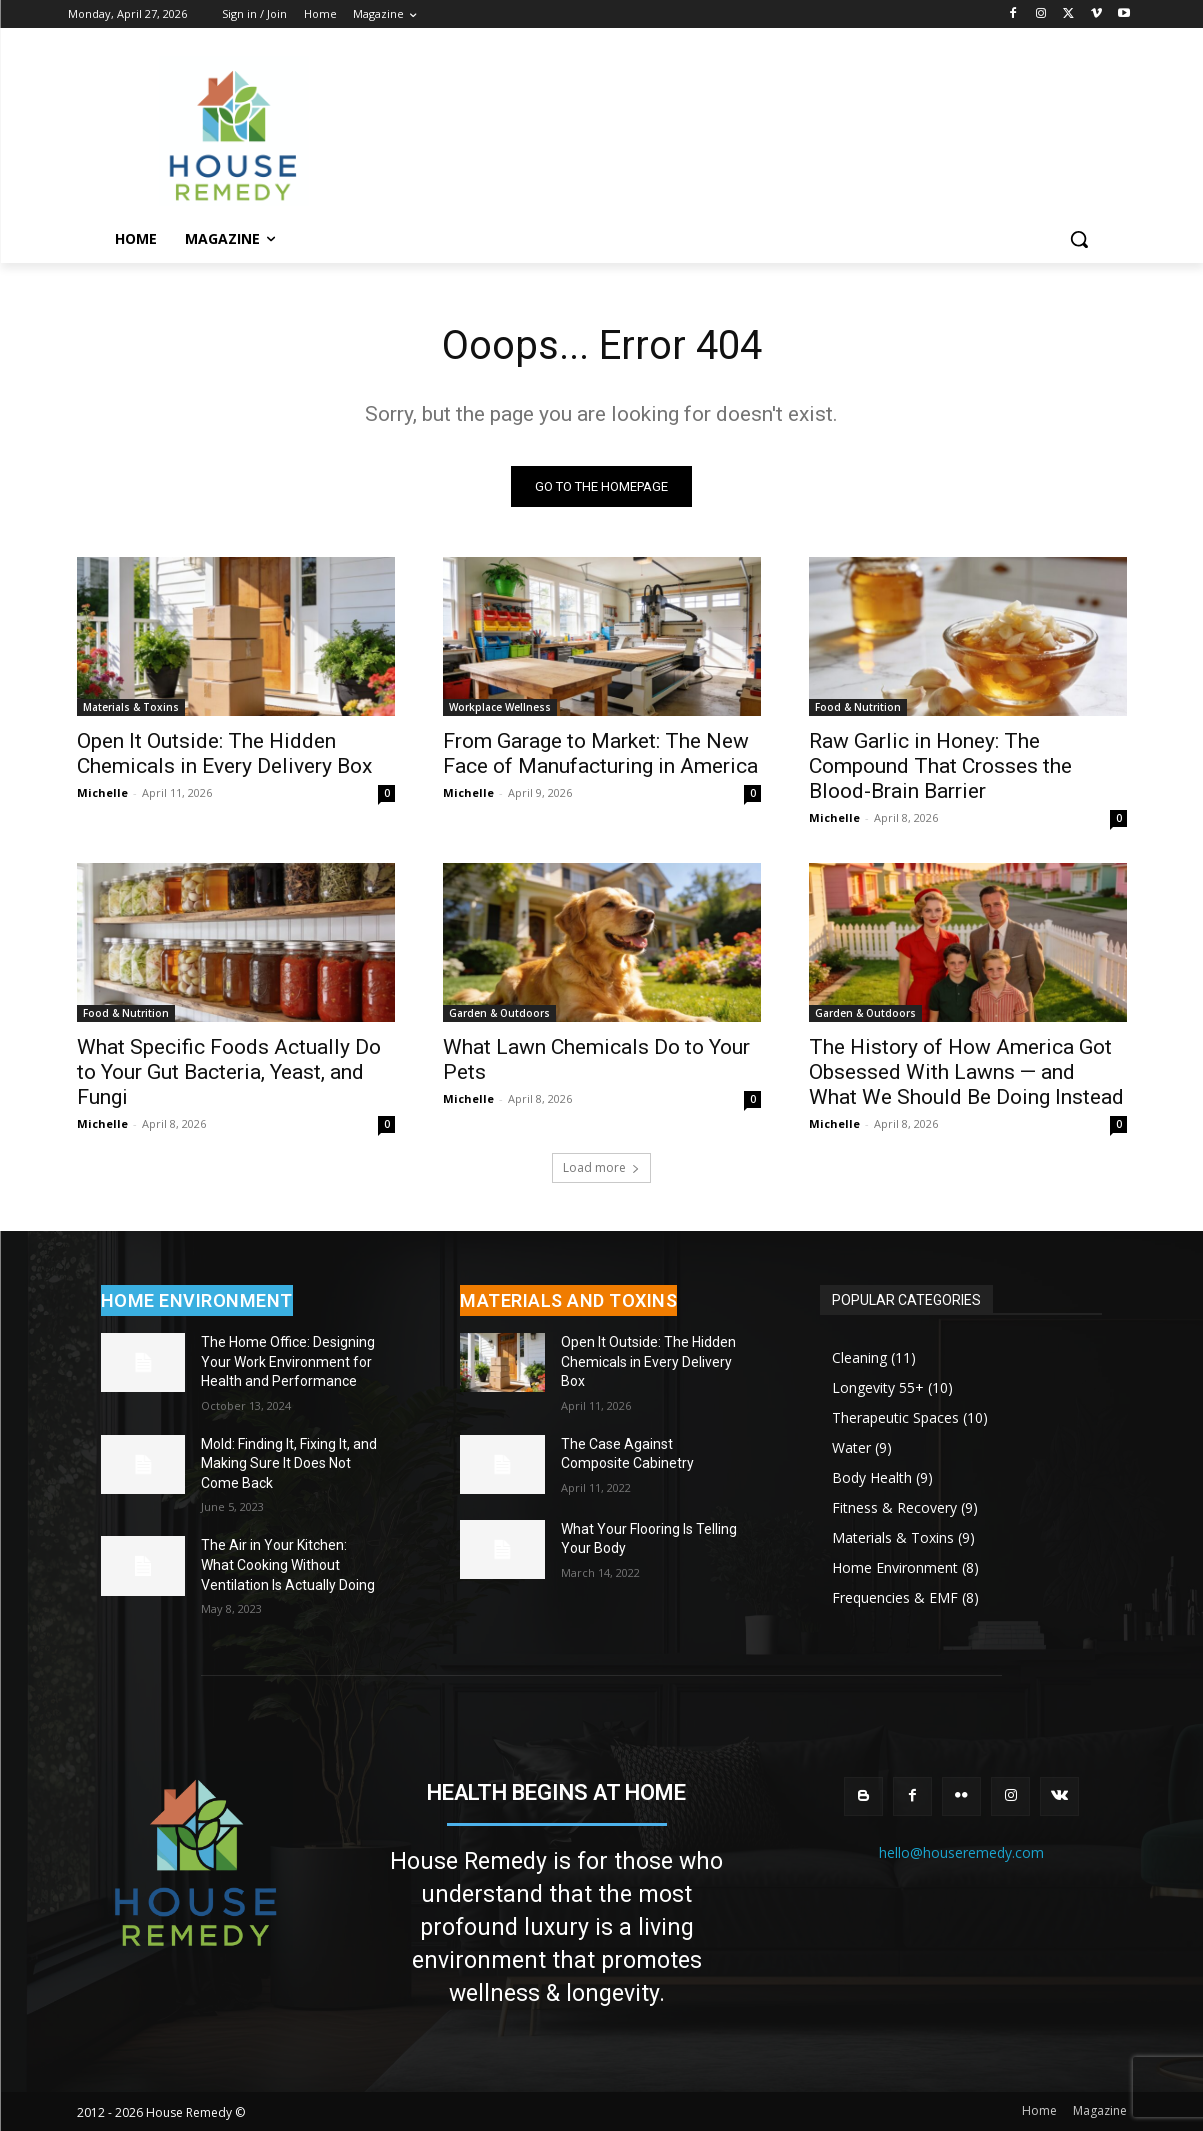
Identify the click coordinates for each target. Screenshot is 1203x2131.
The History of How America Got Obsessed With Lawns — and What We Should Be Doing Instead (966, 1072)
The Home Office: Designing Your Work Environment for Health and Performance (288, 1361)
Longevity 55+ (878, 1387)
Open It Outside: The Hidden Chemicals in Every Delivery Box (224, 753)
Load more (601, 1167)
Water (851, 1447)
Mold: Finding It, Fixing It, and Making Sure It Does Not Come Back (289, 1463)
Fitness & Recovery (894, 1507)
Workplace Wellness (500, 707)
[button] (1079, 239)
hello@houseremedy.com (961, 1852)
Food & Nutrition (858, 707)
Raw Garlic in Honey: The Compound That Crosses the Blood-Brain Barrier (940, 766)
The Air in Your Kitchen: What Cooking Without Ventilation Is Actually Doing (288, 1565)
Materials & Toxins (131, 707)
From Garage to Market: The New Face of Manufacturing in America (600, 753)
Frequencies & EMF (895, 1597)
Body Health (872, 1477)
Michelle (102, 792)
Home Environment (895, 1567)
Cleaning (859, 1357)
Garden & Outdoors (499, 1013)
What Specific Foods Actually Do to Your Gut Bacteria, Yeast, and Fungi (229, 1072)
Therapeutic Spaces (895, 1417)
